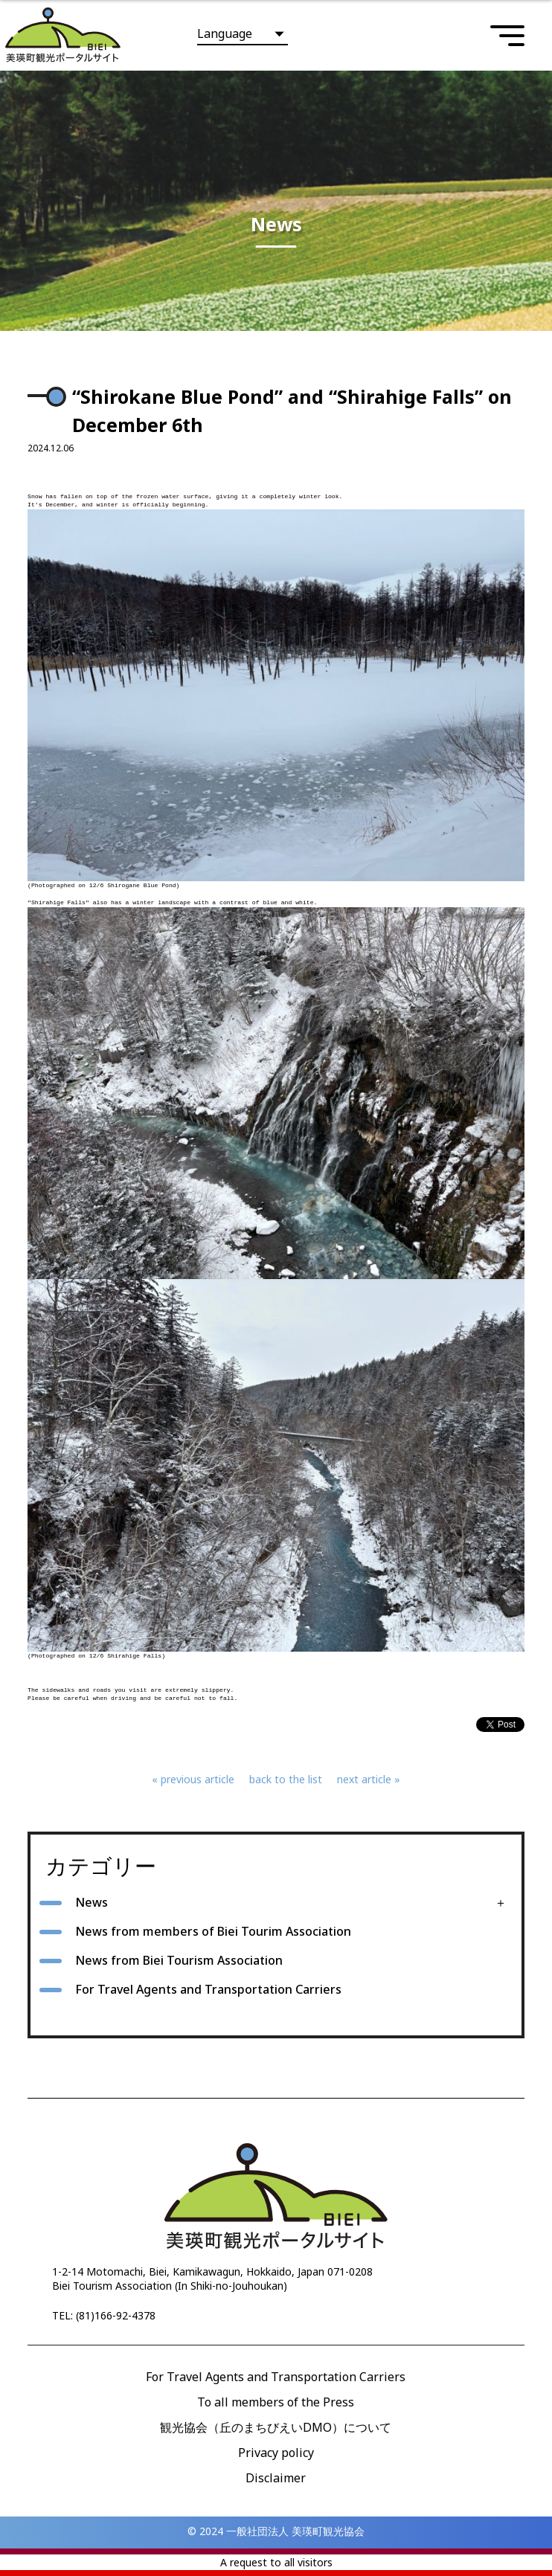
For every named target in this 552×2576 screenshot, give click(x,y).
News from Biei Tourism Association (179, 1960)
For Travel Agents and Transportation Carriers (208, 1989)
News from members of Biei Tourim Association (213, 1931)
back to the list (285, 1779)
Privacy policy (276, 2452)
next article (364, 1779)
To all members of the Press (275, 2402)
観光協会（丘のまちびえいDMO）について (275, 2427)
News (91, 1902)
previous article (197, 1779)
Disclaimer (275, 2478)
